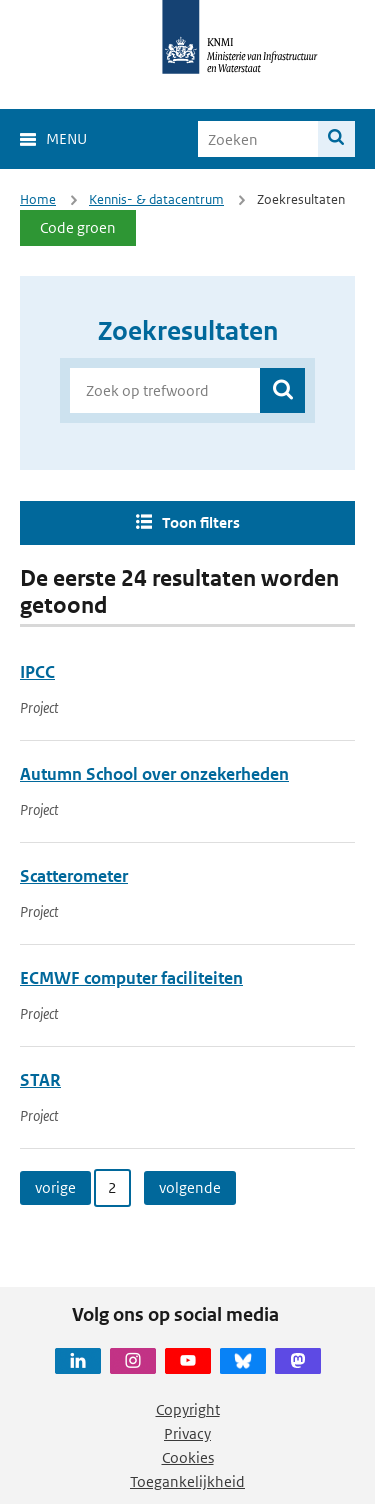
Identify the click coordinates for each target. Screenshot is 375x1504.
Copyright (188, 1409)
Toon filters (201, 522)
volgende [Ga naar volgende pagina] (190, 1187)
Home (38, 199)
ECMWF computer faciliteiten (131, 978)
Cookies (188, 1457)
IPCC (37, 672)
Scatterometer (74, 876)
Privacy (187, 1433)
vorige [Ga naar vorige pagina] (55, 1187)
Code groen (78, 227)
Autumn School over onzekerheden (154, 774)
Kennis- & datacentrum (156, 199)
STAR (40, 1080)
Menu (66, 138)
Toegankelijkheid (187, 1481)
